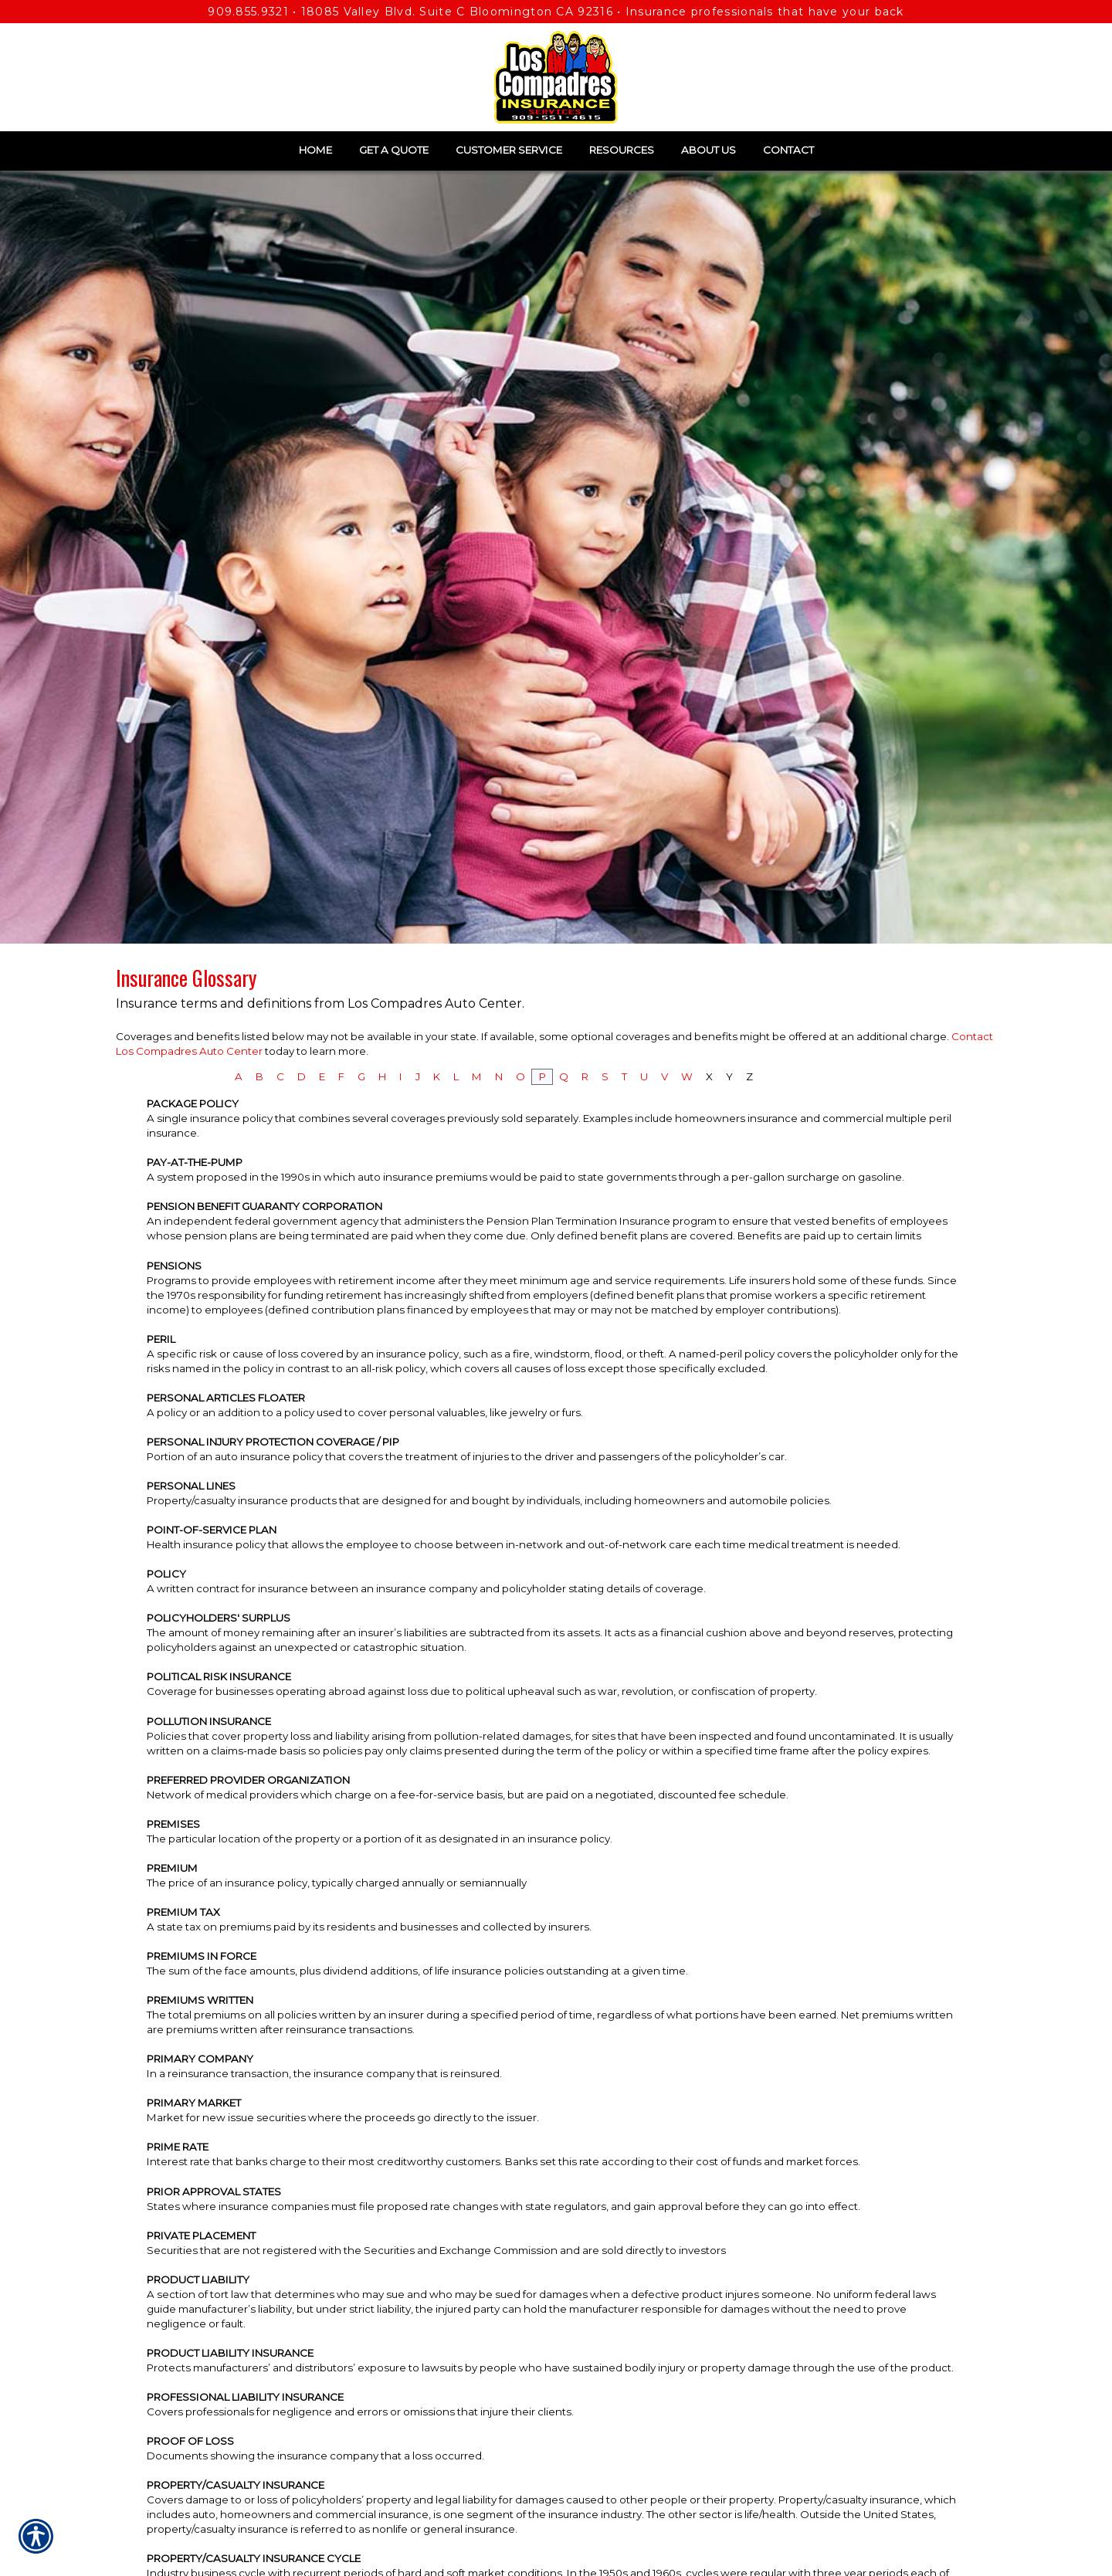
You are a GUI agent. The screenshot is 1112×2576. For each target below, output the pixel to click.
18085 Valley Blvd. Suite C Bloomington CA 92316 (457, 12)
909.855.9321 (248, 12)
